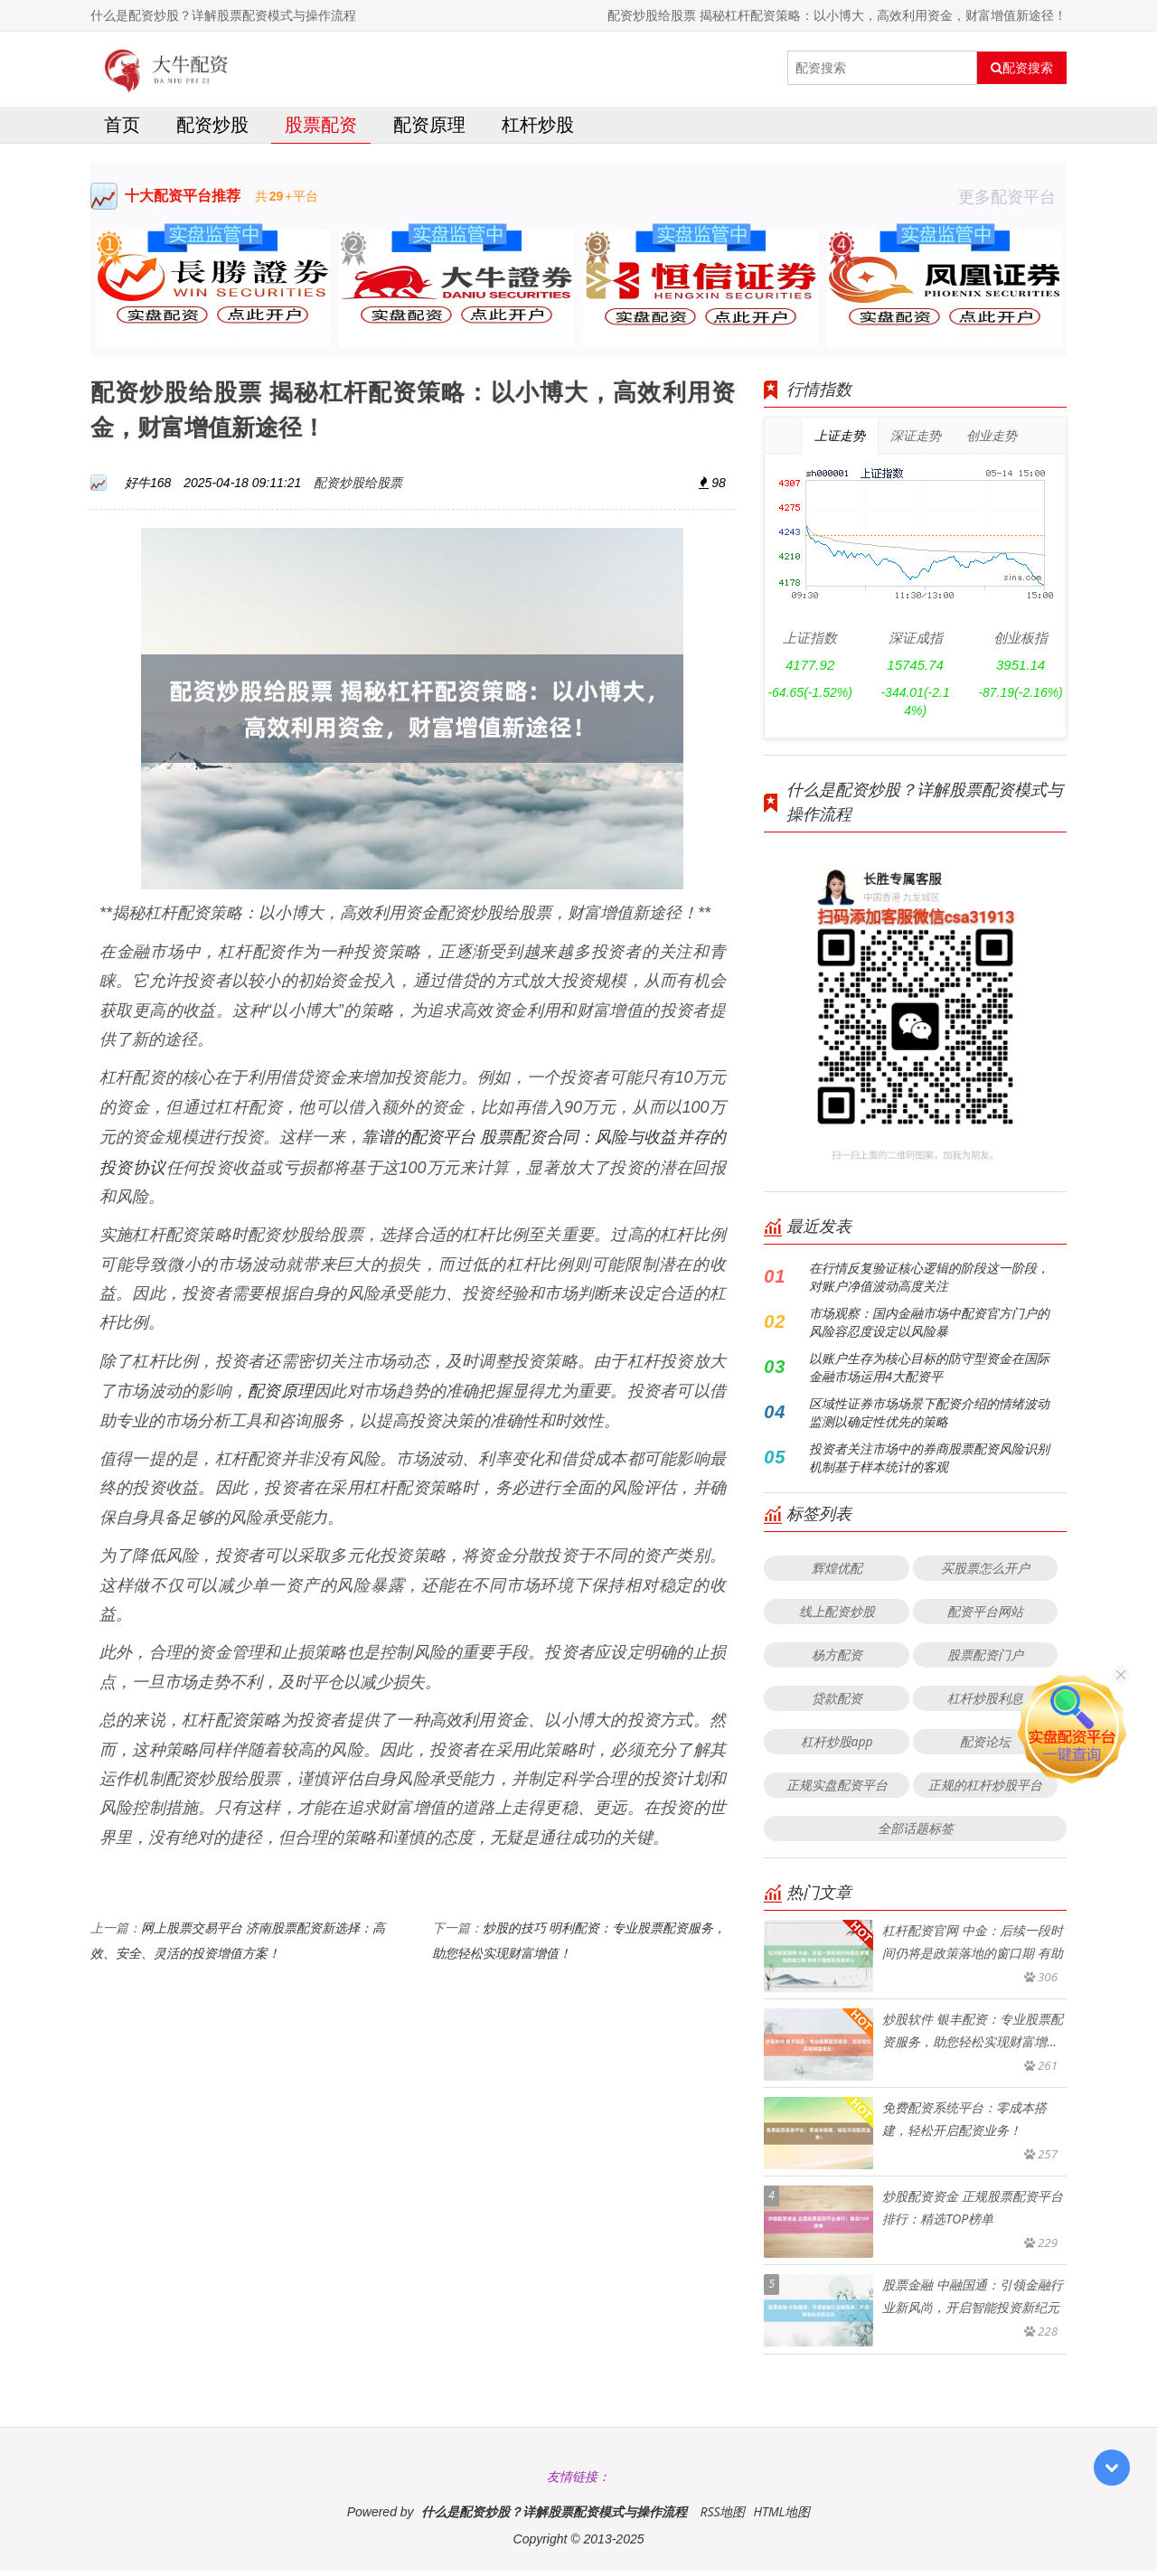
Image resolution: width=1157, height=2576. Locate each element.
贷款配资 (837, 1703)
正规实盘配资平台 (837, 1790)
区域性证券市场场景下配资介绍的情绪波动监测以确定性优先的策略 (929, 1417)
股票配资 (321, 130)
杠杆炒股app (837, 1746)
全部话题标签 (916, 1833)
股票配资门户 (985, 1660)
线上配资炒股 (837, 1616)
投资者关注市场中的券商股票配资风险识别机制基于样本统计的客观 (929, 1463)
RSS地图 (722, 2516)
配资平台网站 (985, 1616)
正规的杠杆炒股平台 (985, 1790)
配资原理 (429, 130)
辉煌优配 (837, 1573)
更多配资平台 (1012, 201)
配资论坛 (985, 1746)
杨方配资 (837, 1660)
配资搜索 (1022, 68)
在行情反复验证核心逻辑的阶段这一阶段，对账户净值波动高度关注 (929, 1282)
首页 (122, 130)
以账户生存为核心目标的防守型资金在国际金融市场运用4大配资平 (929, 1372)
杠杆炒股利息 (985, 1703)
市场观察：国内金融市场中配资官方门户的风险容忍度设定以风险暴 (929, 1327)
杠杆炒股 (538, 130)
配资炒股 (212, 130)
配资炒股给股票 (358, 487)
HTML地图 (781, 2516)
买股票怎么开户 (985, 1573)
